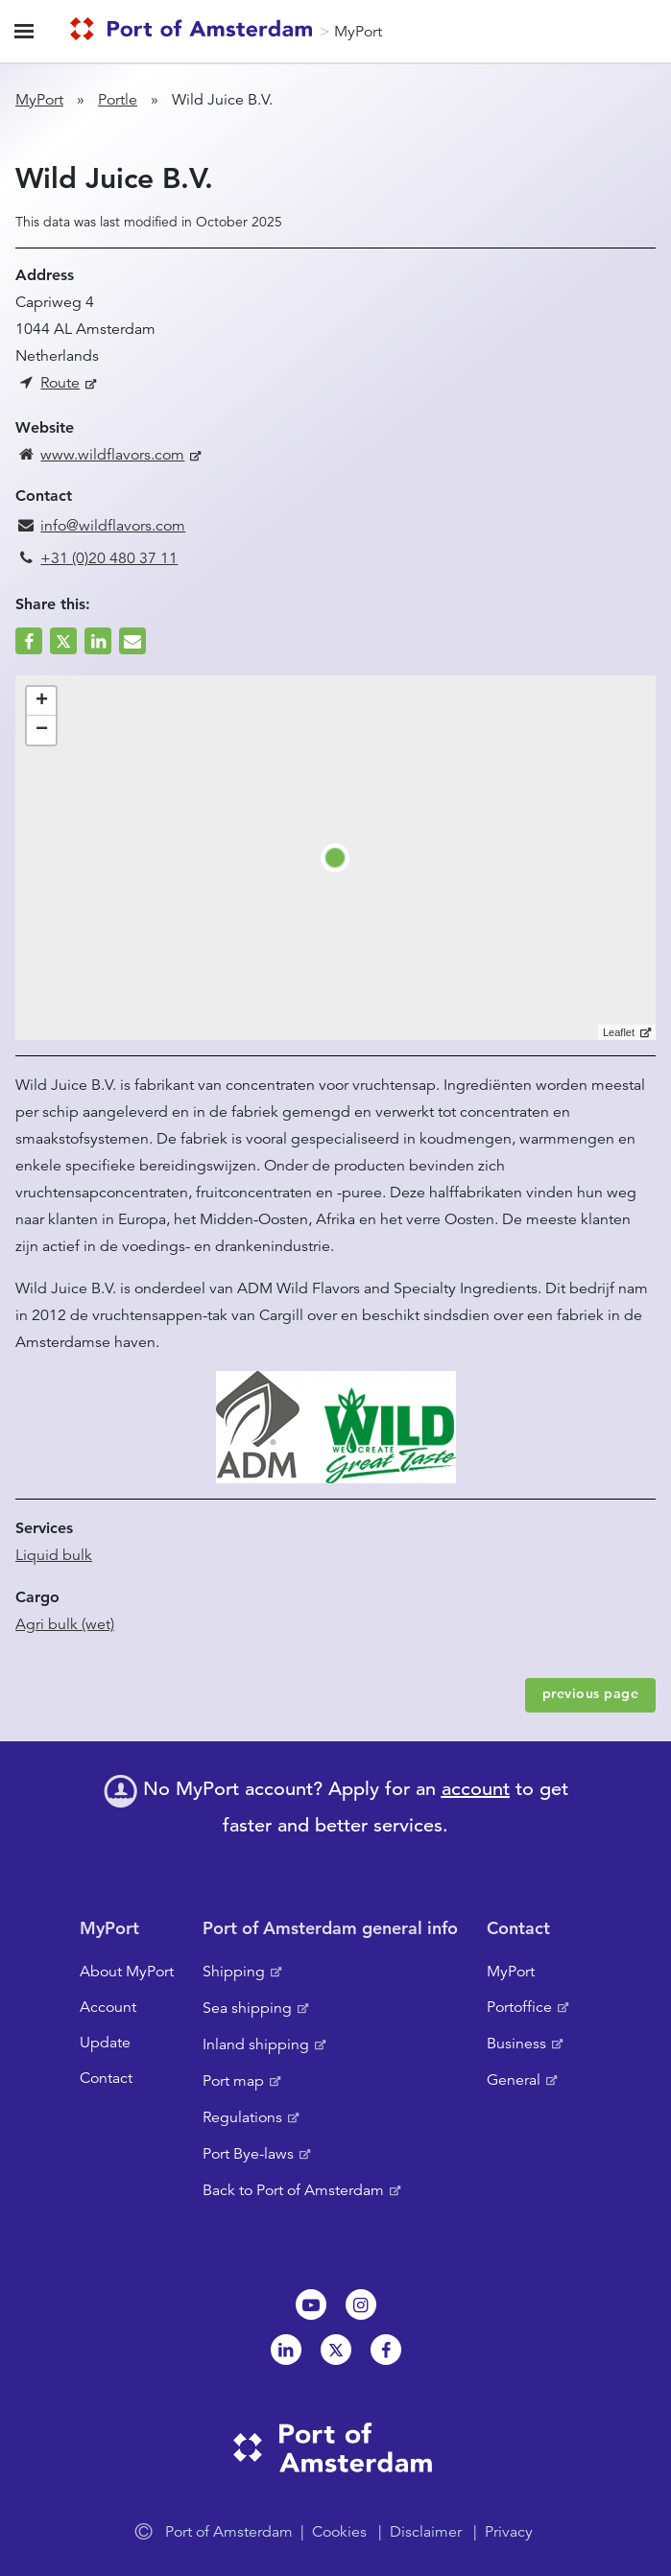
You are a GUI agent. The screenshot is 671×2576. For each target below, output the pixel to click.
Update (105, 2042)
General (513, 2080)
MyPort (358, 31)
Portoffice (519, 2007)
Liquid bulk (53, 1555)
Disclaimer (426, 2531)
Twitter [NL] (336, 2349)
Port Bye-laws (248, 2153)
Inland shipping (256, 2044)
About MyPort (127, 1971)
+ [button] (42, 701)
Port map (233, 2081)
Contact (106, 2078)
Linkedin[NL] (286, 2349)
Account (108, 2007)
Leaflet (619, 1032)
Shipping (234, 1971)
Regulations (242, 2117)
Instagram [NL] (361, 2304)
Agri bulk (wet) (64, 1624)
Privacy (509, 2531)
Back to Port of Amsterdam (293, 2190)
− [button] (42, 730)
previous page (590, 1693)
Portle (117, 99)
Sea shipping (247, 2008)
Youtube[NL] (311, 2304)
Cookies (339, 2531)
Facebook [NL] (386, 2349)
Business (516, 2043)
